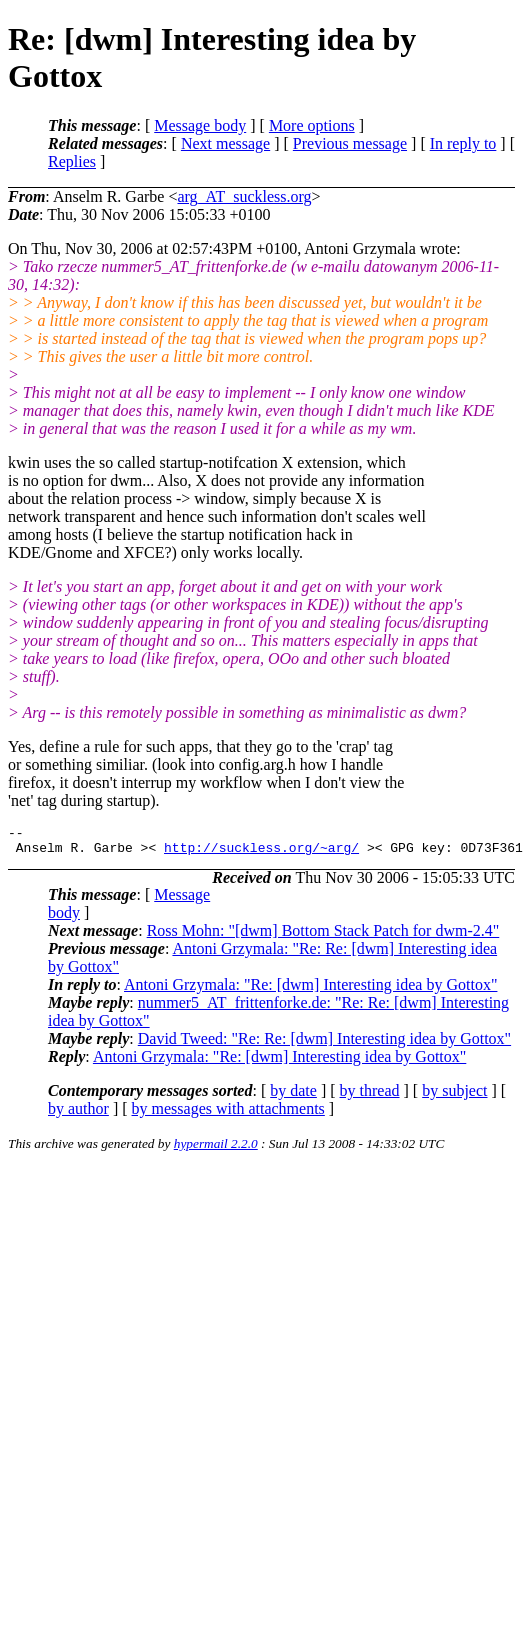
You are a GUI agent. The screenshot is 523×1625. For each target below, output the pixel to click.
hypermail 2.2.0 (216, 1149)
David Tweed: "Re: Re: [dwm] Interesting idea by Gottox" (324, 1044)
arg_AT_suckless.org (244, 196)
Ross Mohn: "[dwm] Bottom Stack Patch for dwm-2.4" (323, 936)
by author (78, 1114)
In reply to (463, 143)
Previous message (350, 143)
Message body (200, 125)
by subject (454, 1096)
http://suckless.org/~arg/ (261, 853)
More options (312, 125)
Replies (72, 161)
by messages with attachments (228, 1114)
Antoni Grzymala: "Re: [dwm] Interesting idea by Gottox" (310, 990)
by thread (370, 1096)
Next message (225, 143)
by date (293, 1096)
